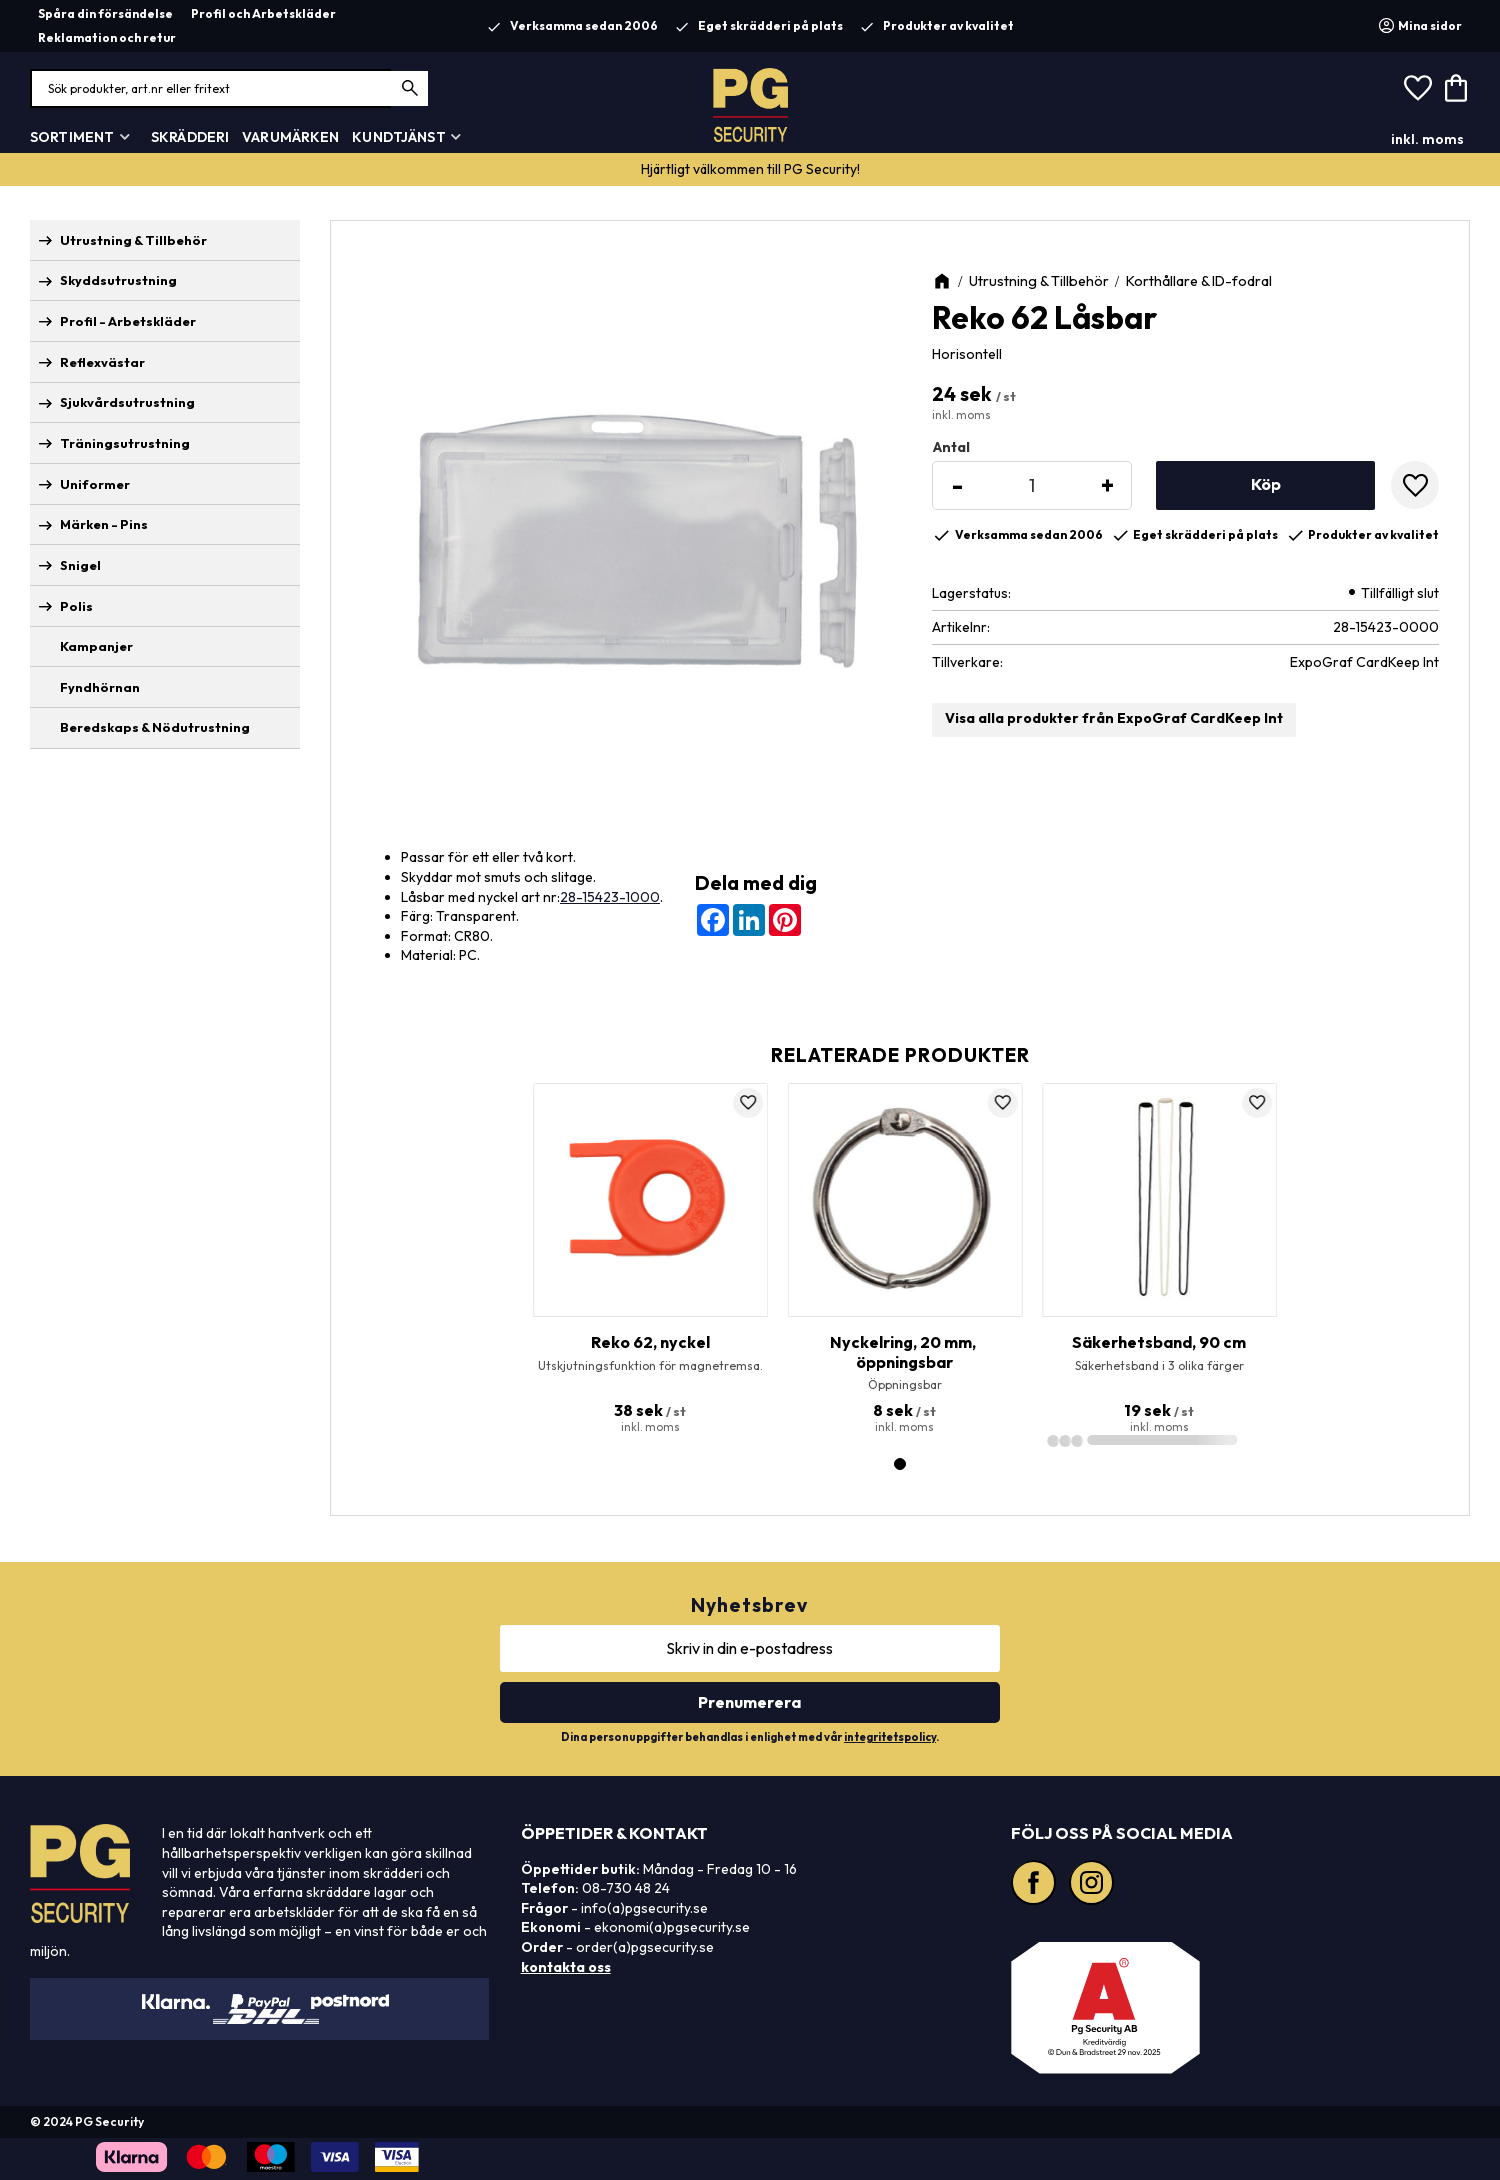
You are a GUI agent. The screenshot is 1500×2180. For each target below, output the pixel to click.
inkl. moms (1427, 139)
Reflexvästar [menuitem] (102, 362)
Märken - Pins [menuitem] (104, 524)
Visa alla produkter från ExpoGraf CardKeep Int (1114, 718)
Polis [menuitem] (76, 606)
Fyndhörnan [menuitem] (100, 687)
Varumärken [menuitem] (290, 137)
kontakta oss (566, 1967)
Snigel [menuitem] (80, 565)
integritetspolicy (890, 1737)
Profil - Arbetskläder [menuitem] (128, 321)
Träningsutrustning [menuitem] (125, 443)
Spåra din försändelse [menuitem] (105, 13)
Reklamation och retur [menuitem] (107, 37)
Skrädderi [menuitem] (190, 137)
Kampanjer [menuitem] (96, 646)
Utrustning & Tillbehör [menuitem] (133, 240)
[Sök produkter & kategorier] (230, 88)
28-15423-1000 (610, 897)
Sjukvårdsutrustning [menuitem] (127, 402)
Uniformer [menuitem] (95, 484)
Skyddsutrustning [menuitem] (118, 280)
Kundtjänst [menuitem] (398, 137)
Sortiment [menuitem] (72, 137)
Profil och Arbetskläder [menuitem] (263, 13)
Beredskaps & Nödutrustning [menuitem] (155, 727)
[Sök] (410, 88)
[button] (1418, 89)
